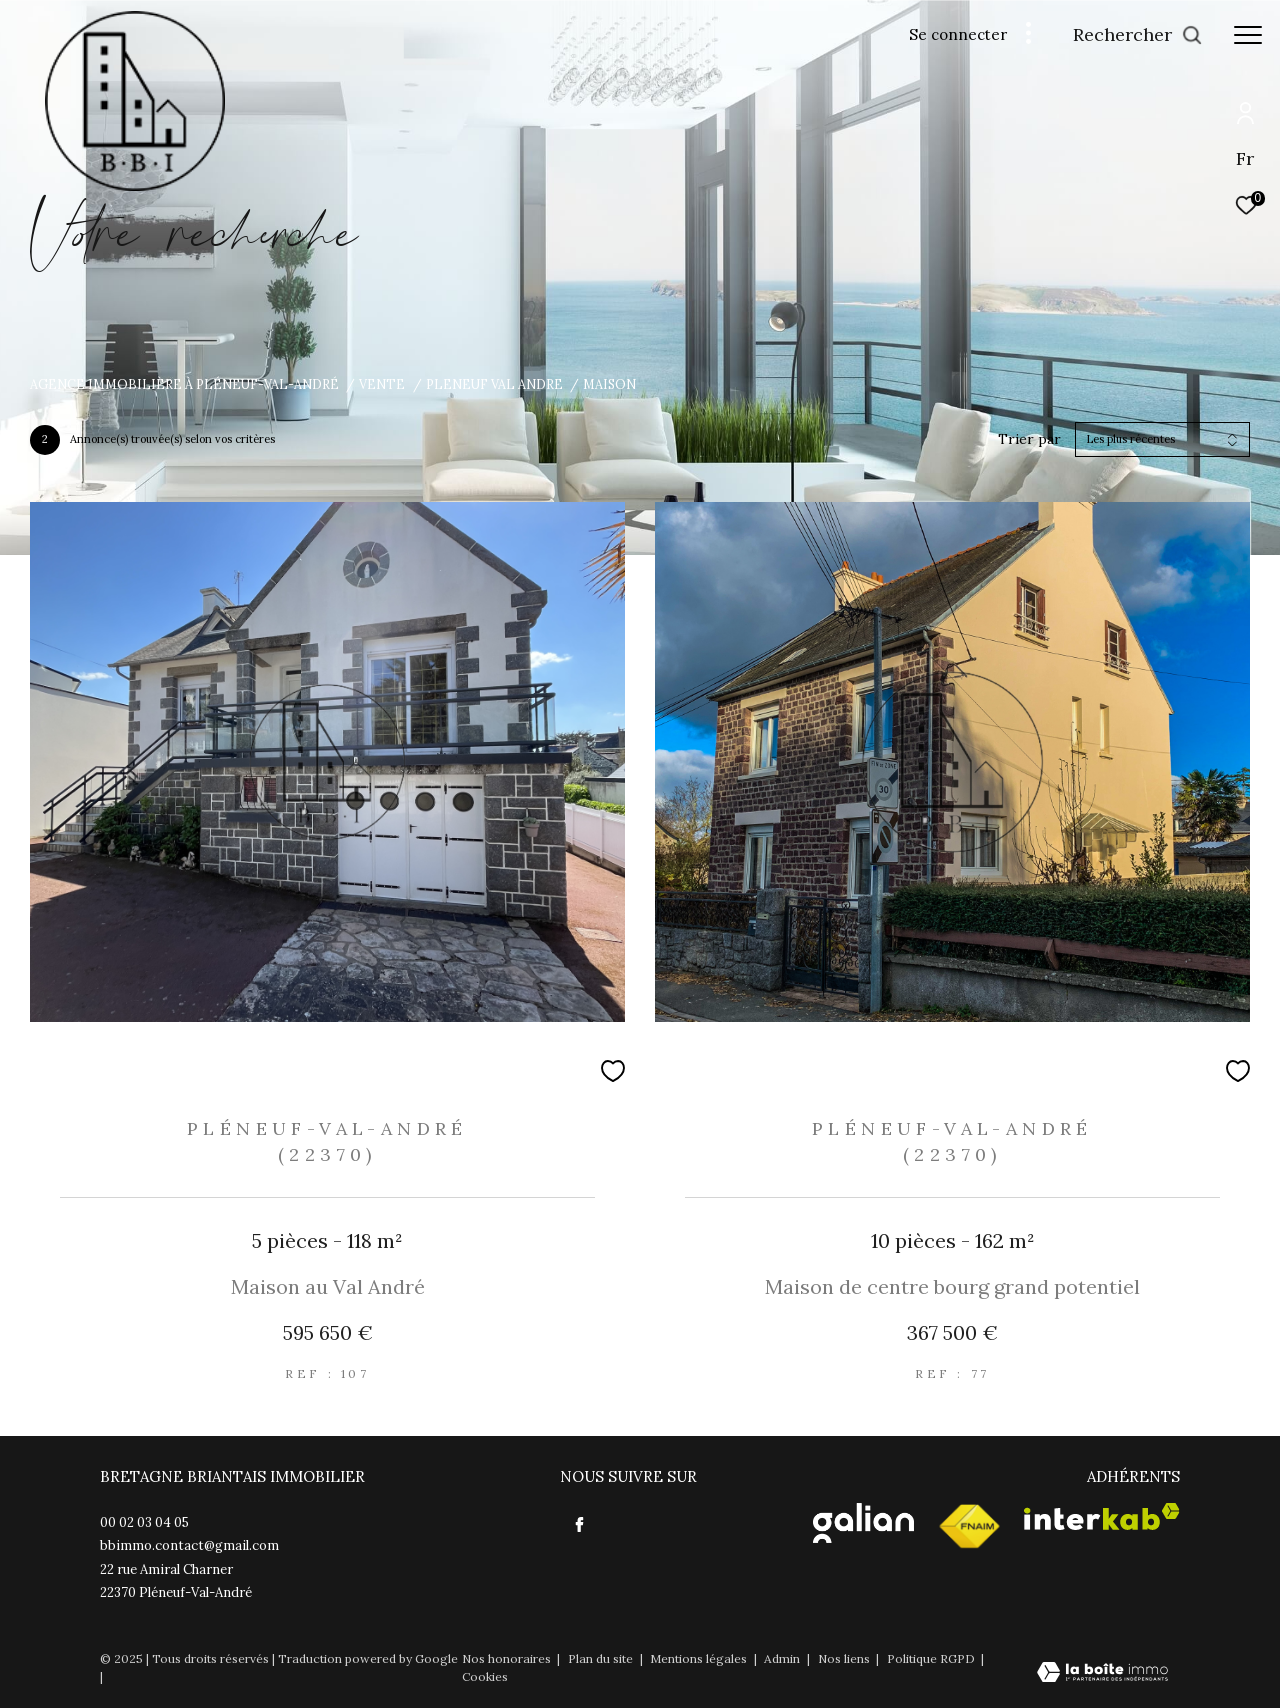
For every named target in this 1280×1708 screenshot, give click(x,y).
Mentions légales (700, 1658)
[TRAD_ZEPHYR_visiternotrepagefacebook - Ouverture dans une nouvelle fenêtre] (580, 1525)
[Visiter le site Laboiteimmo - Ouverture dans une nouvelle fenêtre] (1102, 1674)
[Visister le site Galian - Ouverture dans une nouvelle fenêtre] (863, 1523)
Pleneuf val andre (494, 384)
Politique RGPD (931, 1658)
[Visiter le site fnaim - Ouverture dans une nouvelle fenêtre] (969, 1527)
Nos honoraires (508, 1658)
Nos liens (845, 1658)
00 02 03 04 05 (144, 1522)
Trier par (1029, 439)
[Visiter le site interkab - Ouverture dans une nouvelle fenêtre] (1102, 1516)
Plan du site (602, 1658)
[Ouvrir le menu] (1248, 35)
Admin (783, 1658)
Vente (382, 384)
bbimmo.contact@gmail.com (189, 1545)
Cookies (485, 1677)
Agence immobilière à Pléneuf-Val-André (184, 384)
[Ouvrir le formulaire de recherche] (1138, 35)
